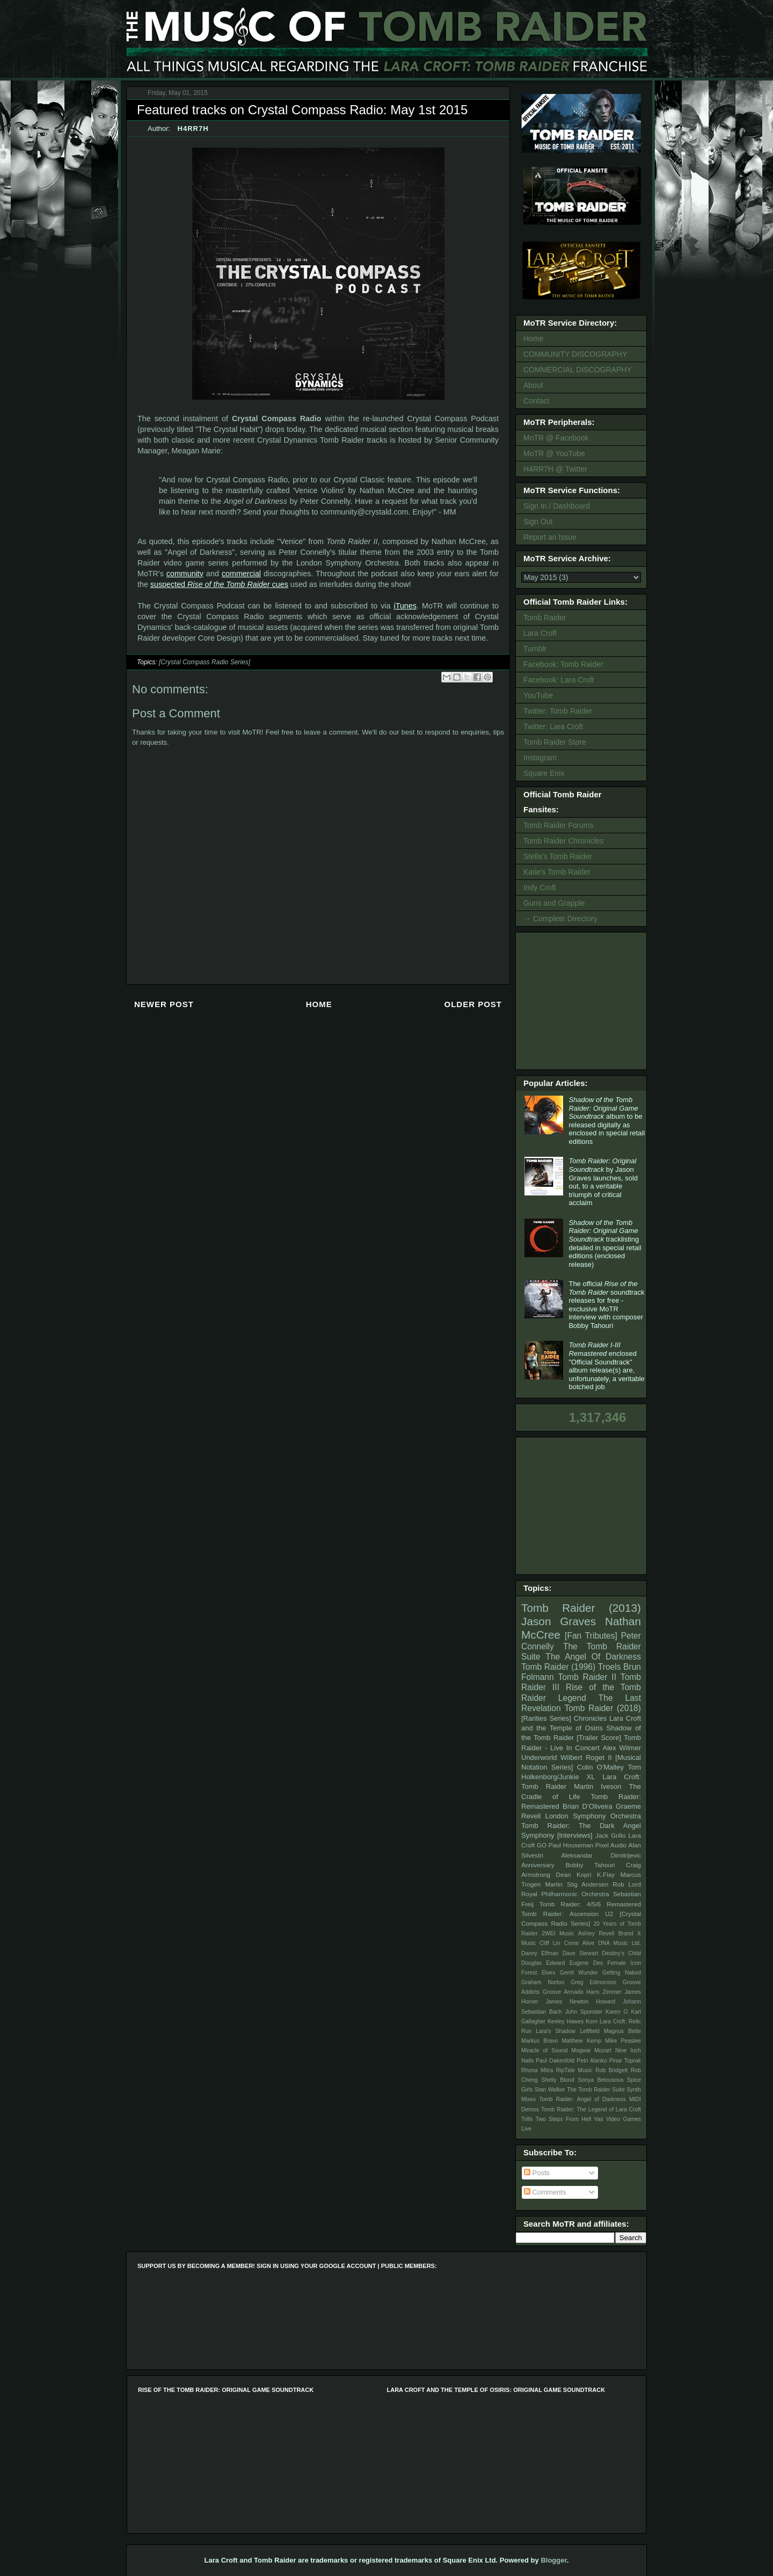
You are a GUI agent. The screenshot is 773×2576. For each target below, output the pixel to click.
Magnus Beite (622, 2031)
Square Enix (543, 773)
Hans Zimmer (603, 1992)
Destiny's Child (621, 1953)
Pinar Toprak (625, 2061)
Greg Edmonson (593, 1982)
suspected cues (219, 584)
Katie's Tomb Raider (556, 872)
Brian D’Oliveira (587, 1806)
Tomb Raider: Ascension (560, 1913)
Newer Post (164, 1004)
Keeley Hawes (566, 2021)
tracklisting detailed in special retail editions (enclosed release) (604, 1243)
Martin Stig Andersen (577, 1884)
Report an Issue (550, 537)
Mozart (602, 2050)
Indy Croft (539, 887)
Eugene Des (586, 1963)
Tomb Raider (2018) (602, 1708)
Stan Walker (550, 2090)
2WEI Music (558, 1933)
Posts (537, 2173)
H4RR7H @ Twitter (555, 469)
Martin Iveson (597, 1786)
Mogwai (580, 2050)
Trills (527, 2119)
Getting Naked (621, 1973)
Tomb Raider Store (554, 742)
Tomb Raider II (587, 1677)
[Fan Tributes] (591, 1635)
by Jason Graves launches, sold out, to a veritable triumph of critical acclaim (603, 1182)
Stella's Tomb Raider (557, 856)
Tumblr (534, 648)
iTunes (405, 605)
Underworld (539, 1757)
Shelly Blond (557, 2080)
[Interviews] (575, 1835)
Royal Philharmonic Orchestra (565, 1893)
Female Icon (624, 1963)
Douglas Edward (543, 1963)
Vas (598, 2119)
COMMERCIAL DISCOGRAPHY (577, 369)
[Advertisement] (583, 1000)
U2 (609, 1913)
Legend (572, 1697)
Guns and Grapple (554, 903)
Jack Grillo (610, 1835)
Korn (591, 2021)
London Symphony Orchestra (593, 1816)
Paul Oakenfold (555, 2061)
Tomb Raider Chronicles (563, 840)
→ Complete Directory (560, 918)
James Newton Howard (580, 2002)
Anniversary (538, 1864)
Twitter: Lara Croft (553, 726)
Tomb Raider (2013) (581, 1608)
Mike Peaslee (623, 2041)
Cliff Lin (549, 1943)
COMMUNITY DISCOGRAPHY (575, 354)
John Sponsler (583, 2012)
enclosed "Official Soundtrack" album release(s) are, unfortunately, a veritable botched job (606, 1366)
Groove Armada (563, 1992)
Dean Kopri (574, 1874)
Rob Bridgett (611, 2070)
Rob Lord (626, 1884)
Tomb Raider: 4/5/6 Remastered (590, 1903)
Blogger (553, 2560)
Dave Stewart (581, 1953)
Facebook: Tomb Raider (563, 664)
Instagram (540, 757)
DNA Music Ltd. (619, 1943)
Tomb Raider (544, 617)
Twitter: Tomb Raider (557, 711)
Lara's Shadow (555, 2031)
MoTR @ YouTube (554, 453)
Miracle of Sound (544, 2050)
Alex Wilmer (622, 1748)
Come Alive (579, 1943)
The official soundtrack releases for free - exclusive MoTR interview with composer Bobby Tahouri (606, 1305)
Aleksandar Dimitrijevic (601, 1855)
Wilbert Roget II (586, 1757)
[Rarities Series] (546, 1718)
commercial (241, 573)
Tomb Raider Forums (558, 825)
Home (319, 1004)
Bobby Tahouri (590, 1864)
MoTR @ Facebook (556, 438)
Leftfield (589, 2031)
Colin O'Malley (600, 1767)
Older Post (473, 1004)
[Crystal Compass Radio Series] (204, 662)
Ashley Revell (596, 1933)
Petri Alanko (592, 2061)
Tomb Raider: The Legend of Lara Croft (591, 2109)
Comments (545, 2192)
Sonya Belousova (601, 2080)
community (184, 573)
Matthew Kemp (582, 2041)
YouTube (538, 695)
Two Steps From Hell (563, 2119)
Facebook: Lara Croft (558, 680)
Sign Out (537, 521)
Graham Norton (543, 1982)
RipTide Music (574, 2070)
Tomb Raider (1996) (558, 1666)
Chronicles (590, 1718)
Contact (536, 401)
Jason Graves (558, 1621)
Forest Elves (538, 1973)
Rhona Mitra (537, 2070)
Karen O (617, 2012)
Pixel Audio (610, 1844)
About (533, 385)
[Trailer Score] (599, 1738)
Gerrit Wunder (579, 1973)
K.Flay (606, 1874)
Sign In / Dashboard (556, 506)
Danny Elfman (540, 1953)
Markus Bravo (539, 2041)
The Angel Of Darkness (593, 1656)
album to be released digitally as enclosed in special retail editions (606, 1121)
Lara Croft (540, 633)
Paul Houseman (571, 1844)
